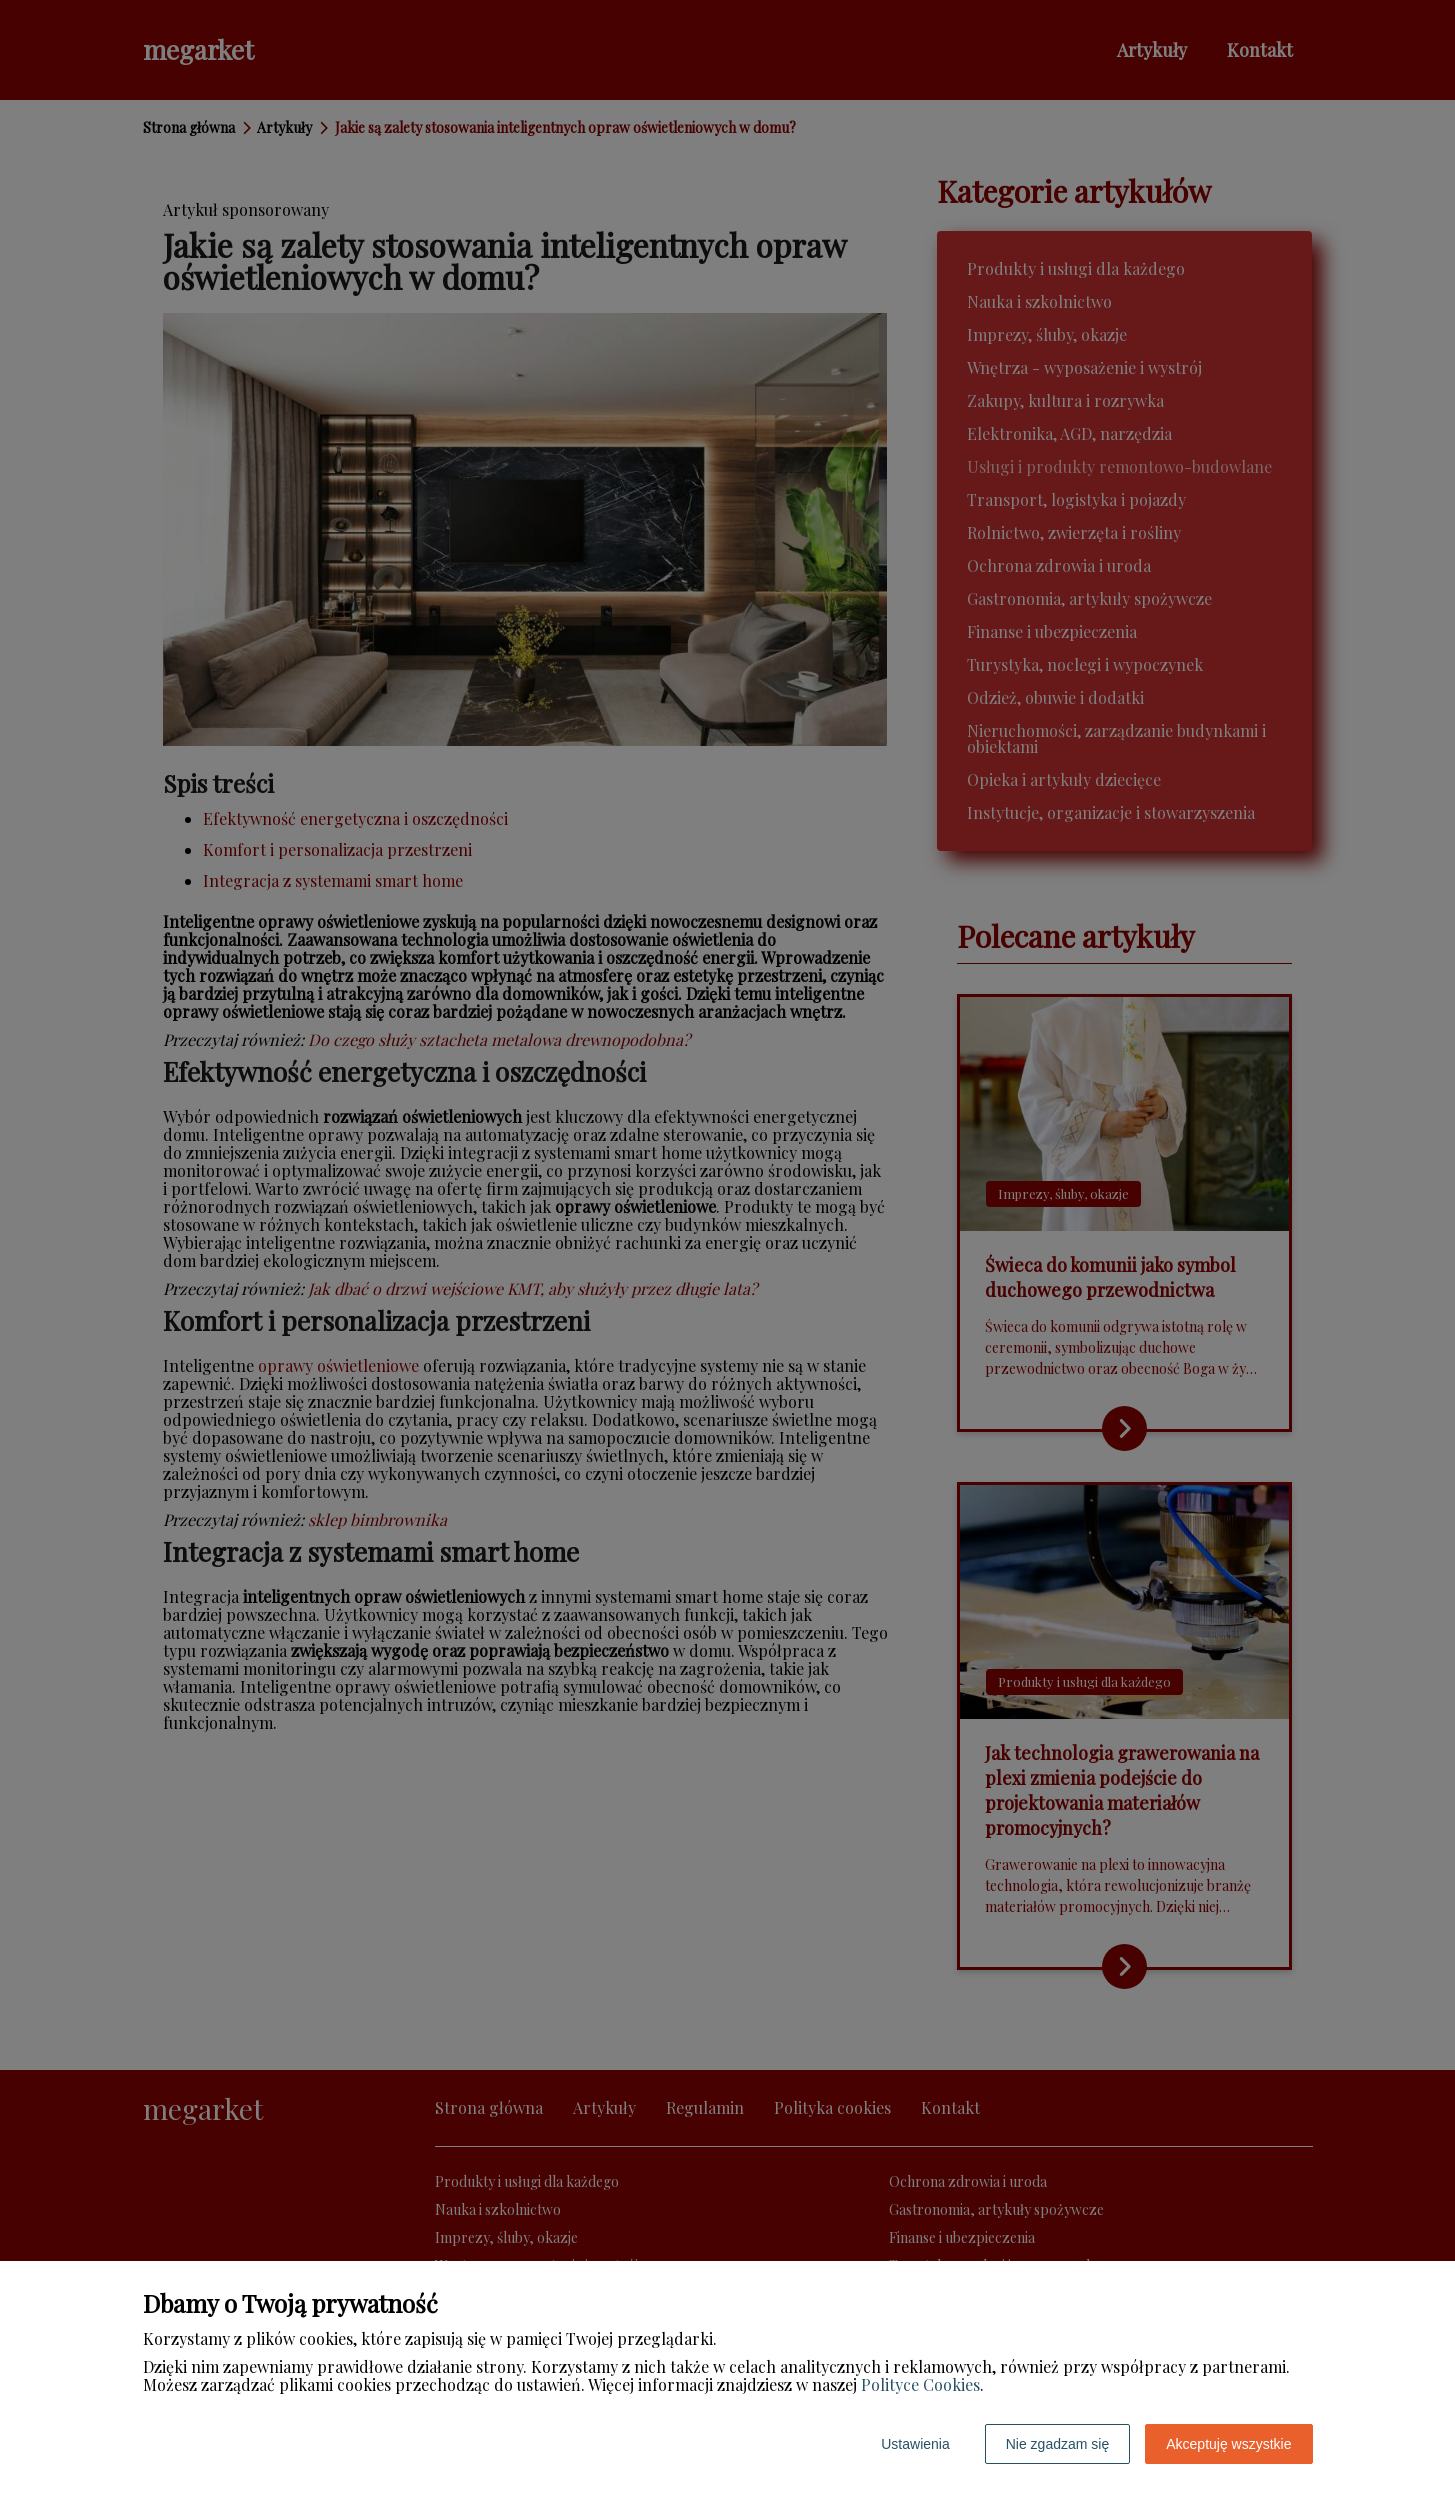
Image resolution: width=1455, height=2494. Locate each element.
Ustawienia (915, 2444)
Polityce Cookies (920, 2384)
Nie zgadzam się (1058, 2444)
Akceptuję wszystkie (1228, 2444)
